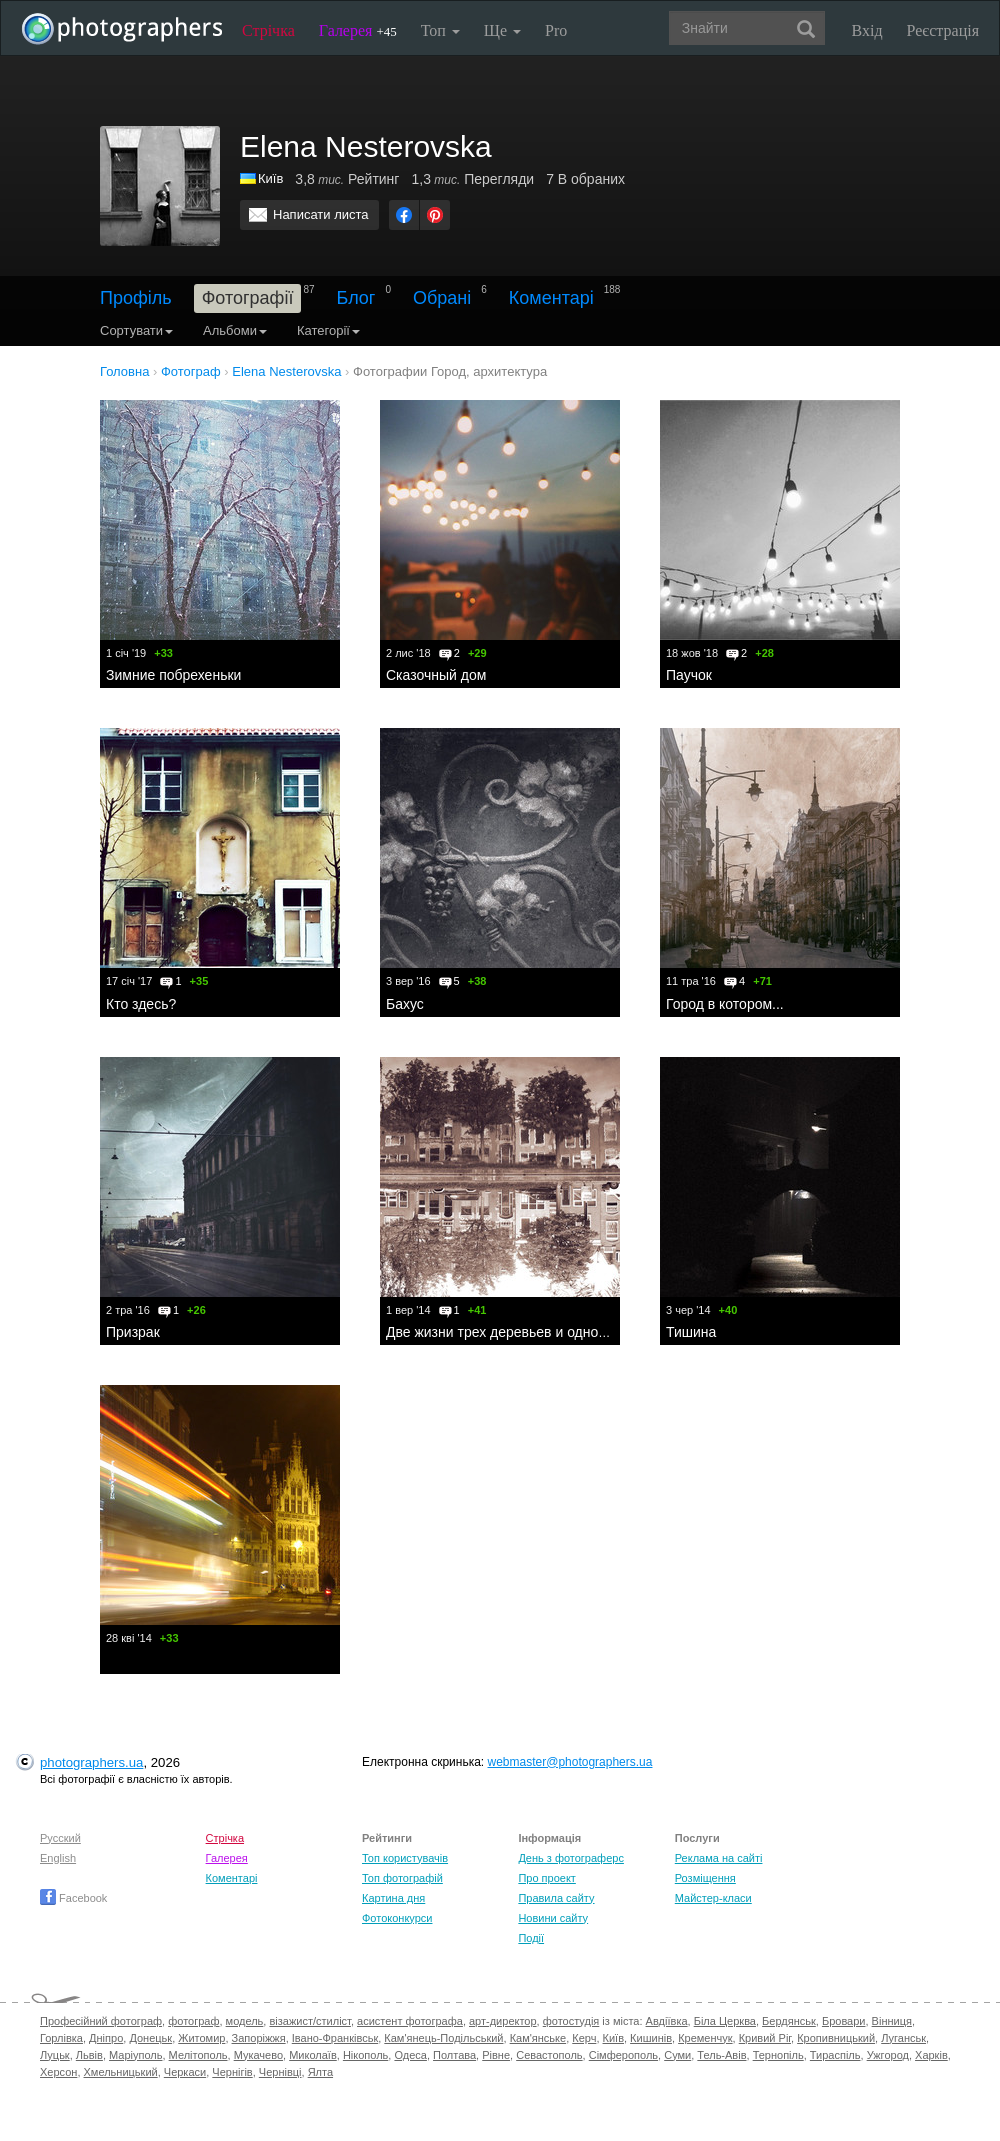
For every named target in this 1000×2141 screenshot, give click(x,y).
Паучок (689, 675)
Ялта (320, 2072)
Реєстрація (943, 30)
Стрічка (268, 30)
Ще (502, 30)
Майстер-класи (713, 1898)
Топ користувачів (405, 1858)
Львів (89, 2055)
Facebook (73, 1898)
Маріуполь (135, 2055)
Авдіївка (667, 2021)
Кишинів (651, 2038)
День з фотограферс (571, 1858)
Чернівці (280, 2072)
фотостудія (571, 2021)
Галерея (358, 30)
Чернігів (232, 2072)
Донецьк (150, 2038)
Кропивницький (836, 2038)
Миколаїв (313, 2055)
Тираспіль (835, 2055)
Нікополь (365, 2055)
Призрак (133, 1332)
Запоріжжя (259, 2038)
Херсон (58, 2072)
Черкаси (185, 2072)
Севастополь (549, 2055)
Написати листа (321, 214)
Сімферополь (623, 2055)
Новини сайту (553, 1918)
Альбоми (235, 330)
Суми (677, 2055)
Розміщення (705, 1878)
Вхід (867, 30)
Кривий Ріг (765, 2038)
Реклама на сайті (719, 1858)
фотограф (193, 2021)
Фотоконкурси (397, 1918)
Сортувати (136, 330)
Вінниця (892, 2021)
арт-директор (503, 2021)
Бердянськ (789, 2021)
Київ (270, 178)
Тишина (691, 1332)
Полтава (454, 2055)
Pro (556, 30)
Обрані (442, 298)
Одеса (410, 2055)
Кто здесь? (141, 1004)
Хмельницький (121, 2072)
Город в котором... (725, 1004)
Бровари (844, 2021)
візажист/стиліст (309, 2021)
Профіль (136, 298)
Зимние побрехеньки (173, 675)
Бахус (405, 1004)
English (58, 1858)
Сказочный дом (436, 675)
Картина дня (393, 1898)
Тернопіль (778, 2055)
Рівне (496, 2055)
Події (531, 1938)
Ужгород (888, 2055)
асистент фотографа (410, 2021)
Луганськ (903, 2038)
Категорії (328, 330)
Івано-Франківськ (335, 2038)
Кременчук (705, 2038)
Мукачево (258, 2055)
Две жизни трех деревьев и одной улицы (518, 1332)
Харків (931, 2055)
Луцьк (55, 2055)
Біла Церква (725, 2021)
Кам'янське (538, 2038)
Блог (356, 298)
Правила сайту (556, 1898)
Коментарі (551, 298)
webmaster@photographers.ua (570, 1762)
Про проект (546, 1878)
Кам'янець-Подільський (443, 2038)
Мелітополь (198, 2055)
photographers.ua (91, 1762)
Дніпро (106, 2038)
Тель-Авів (721, 2055)
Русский (60, 1838)
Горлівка (61, 2038)
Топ (440, 30)
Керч (584, 2038)
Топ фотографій (402, 1878)
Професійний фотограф (101, 2021)
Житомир (201, 2038)
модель (245, 2021)
